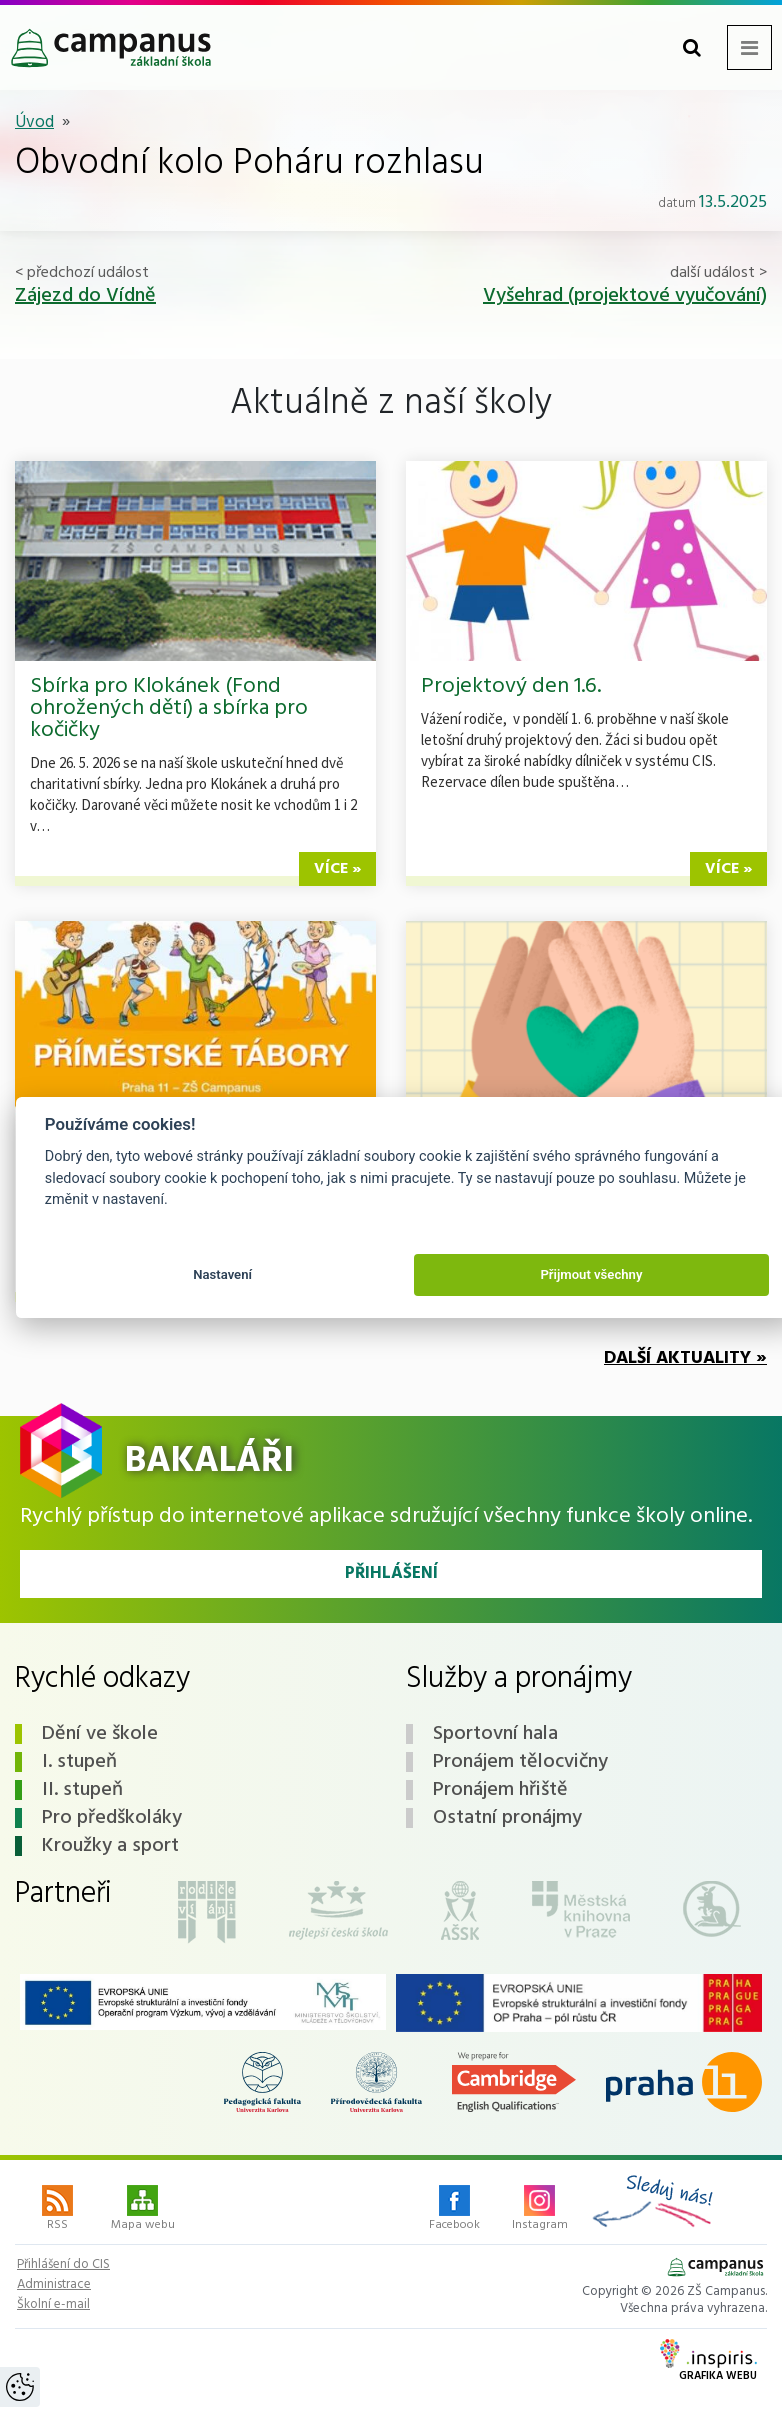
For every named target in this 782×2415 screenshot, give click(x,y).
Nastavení (222, 1274)
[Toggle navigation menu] (749, 47)
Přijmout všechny (591, 1274)
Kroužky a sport (110, 1846)
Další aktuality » (685, 1358)
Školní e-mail (53, 2305)
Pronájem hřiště (500, 1790)
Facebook (454, 2210)
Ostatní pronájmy (507, 1818)
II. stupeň (82, 1790)
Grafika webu (708, 2362)
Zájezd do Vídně (85, 296)
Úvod (34, 122)
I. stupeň (79, 1762)
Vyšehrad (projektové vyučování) (625, 296)
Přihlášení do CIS (63, 2265)
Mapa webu (143, 2210)
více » (337, 869)
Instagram (540, 2210)
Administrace (54, 2285)
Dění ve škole (100, 1734)
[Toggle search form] (692, 47)
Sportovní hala (495, 1734)
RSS (57, 2210)
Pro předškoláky (112, 1818)
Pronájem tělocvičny (520, 1762)
